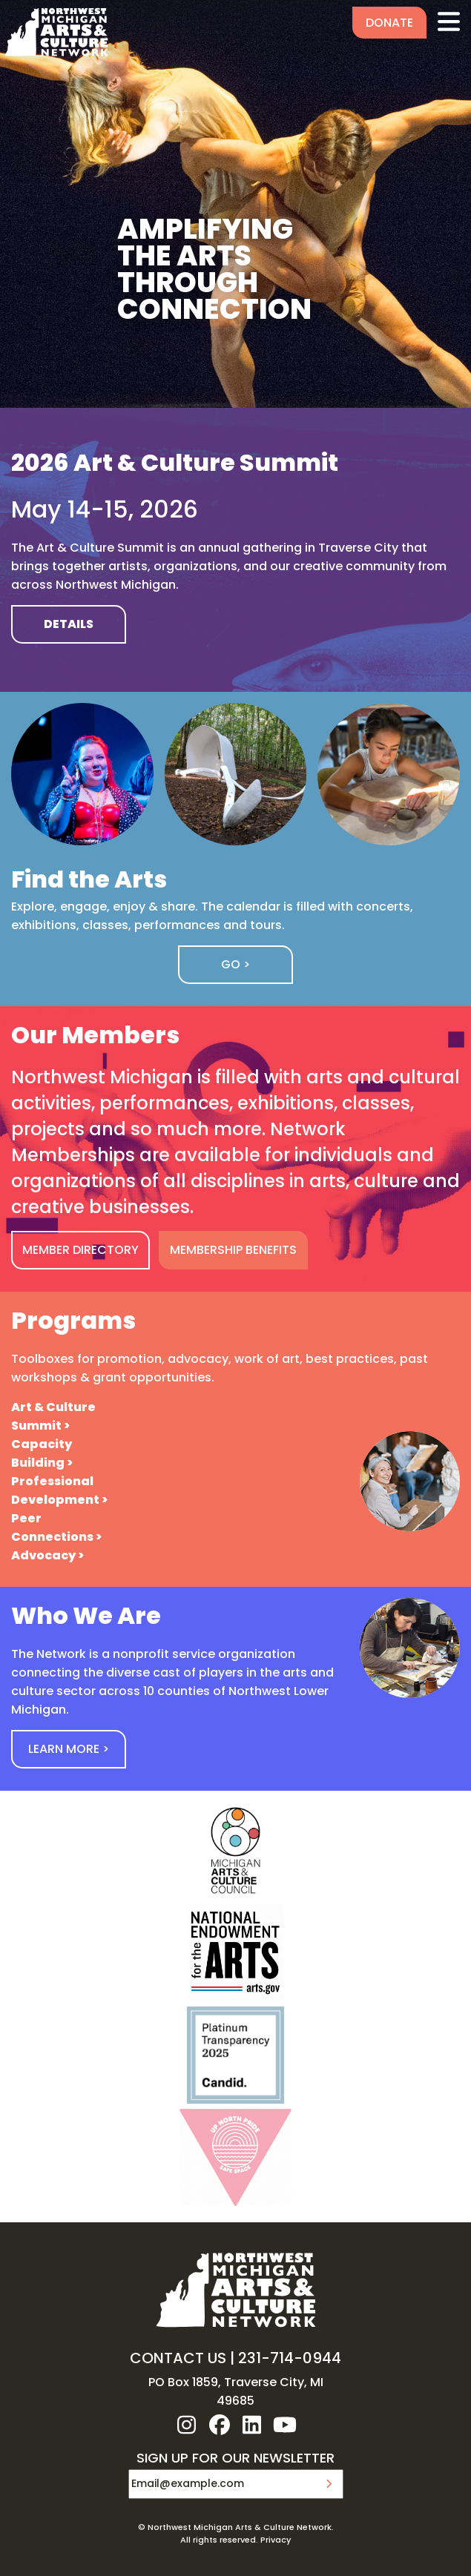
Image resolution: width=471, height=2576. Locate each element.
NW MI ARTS (56, 31)
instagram (187, 2425)
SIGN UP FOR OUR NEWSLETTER (235, 2459)
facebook (219, 2425)
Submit (328, 2484)
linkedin (252, 2425)
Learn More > (68, 1748)
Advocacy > (47, 1555)
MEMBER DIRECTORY (80, 1249)
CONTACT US (178, 2358)
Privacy (275, 2540)
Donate (389, 22)
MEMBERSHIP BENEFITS (233, 1249)
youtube (285, 2425)
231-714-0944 (289, 2358)
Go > (235, 964)
